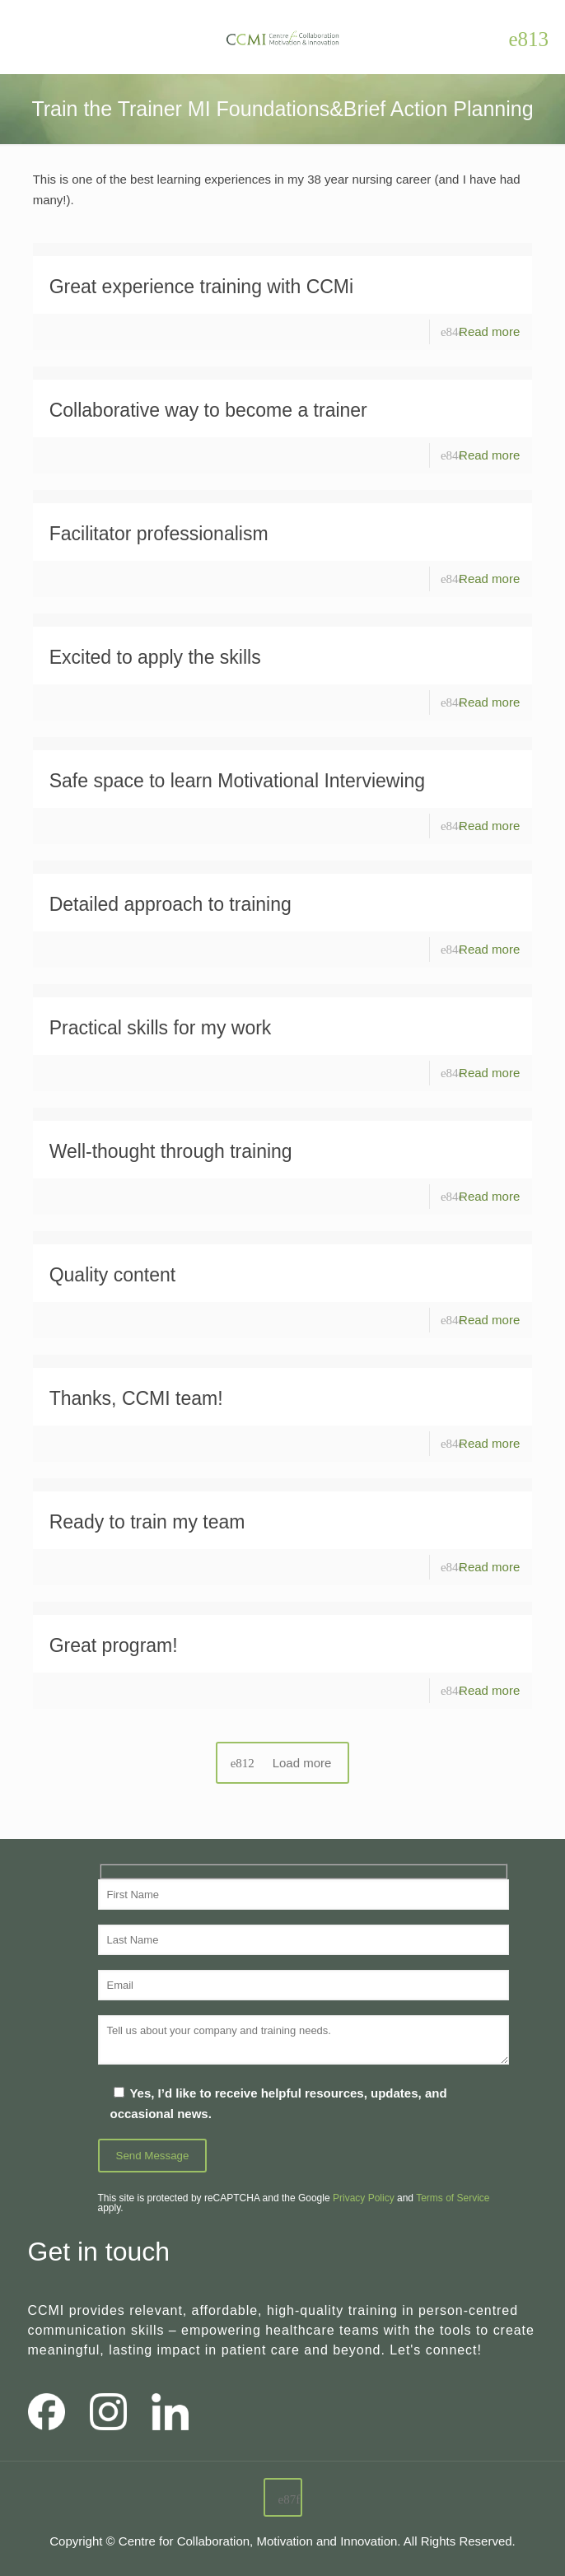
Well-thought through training (170, 1151)
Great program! (113, 1645)
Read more (489, 331)
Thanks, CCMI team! (136, 1398)
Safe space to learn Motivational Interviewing (237, 780)
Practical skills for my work (160, 1027)
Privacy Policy (364, 2198)
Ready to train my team (147, 1522)
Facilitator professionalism (158, 533)
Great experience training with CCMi (201, 286)
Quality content (112, 1275)
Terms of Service (452, 2198)
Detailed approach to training (170, 904)
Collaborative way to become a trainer (208, 410)
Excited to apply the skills (155, 657)
